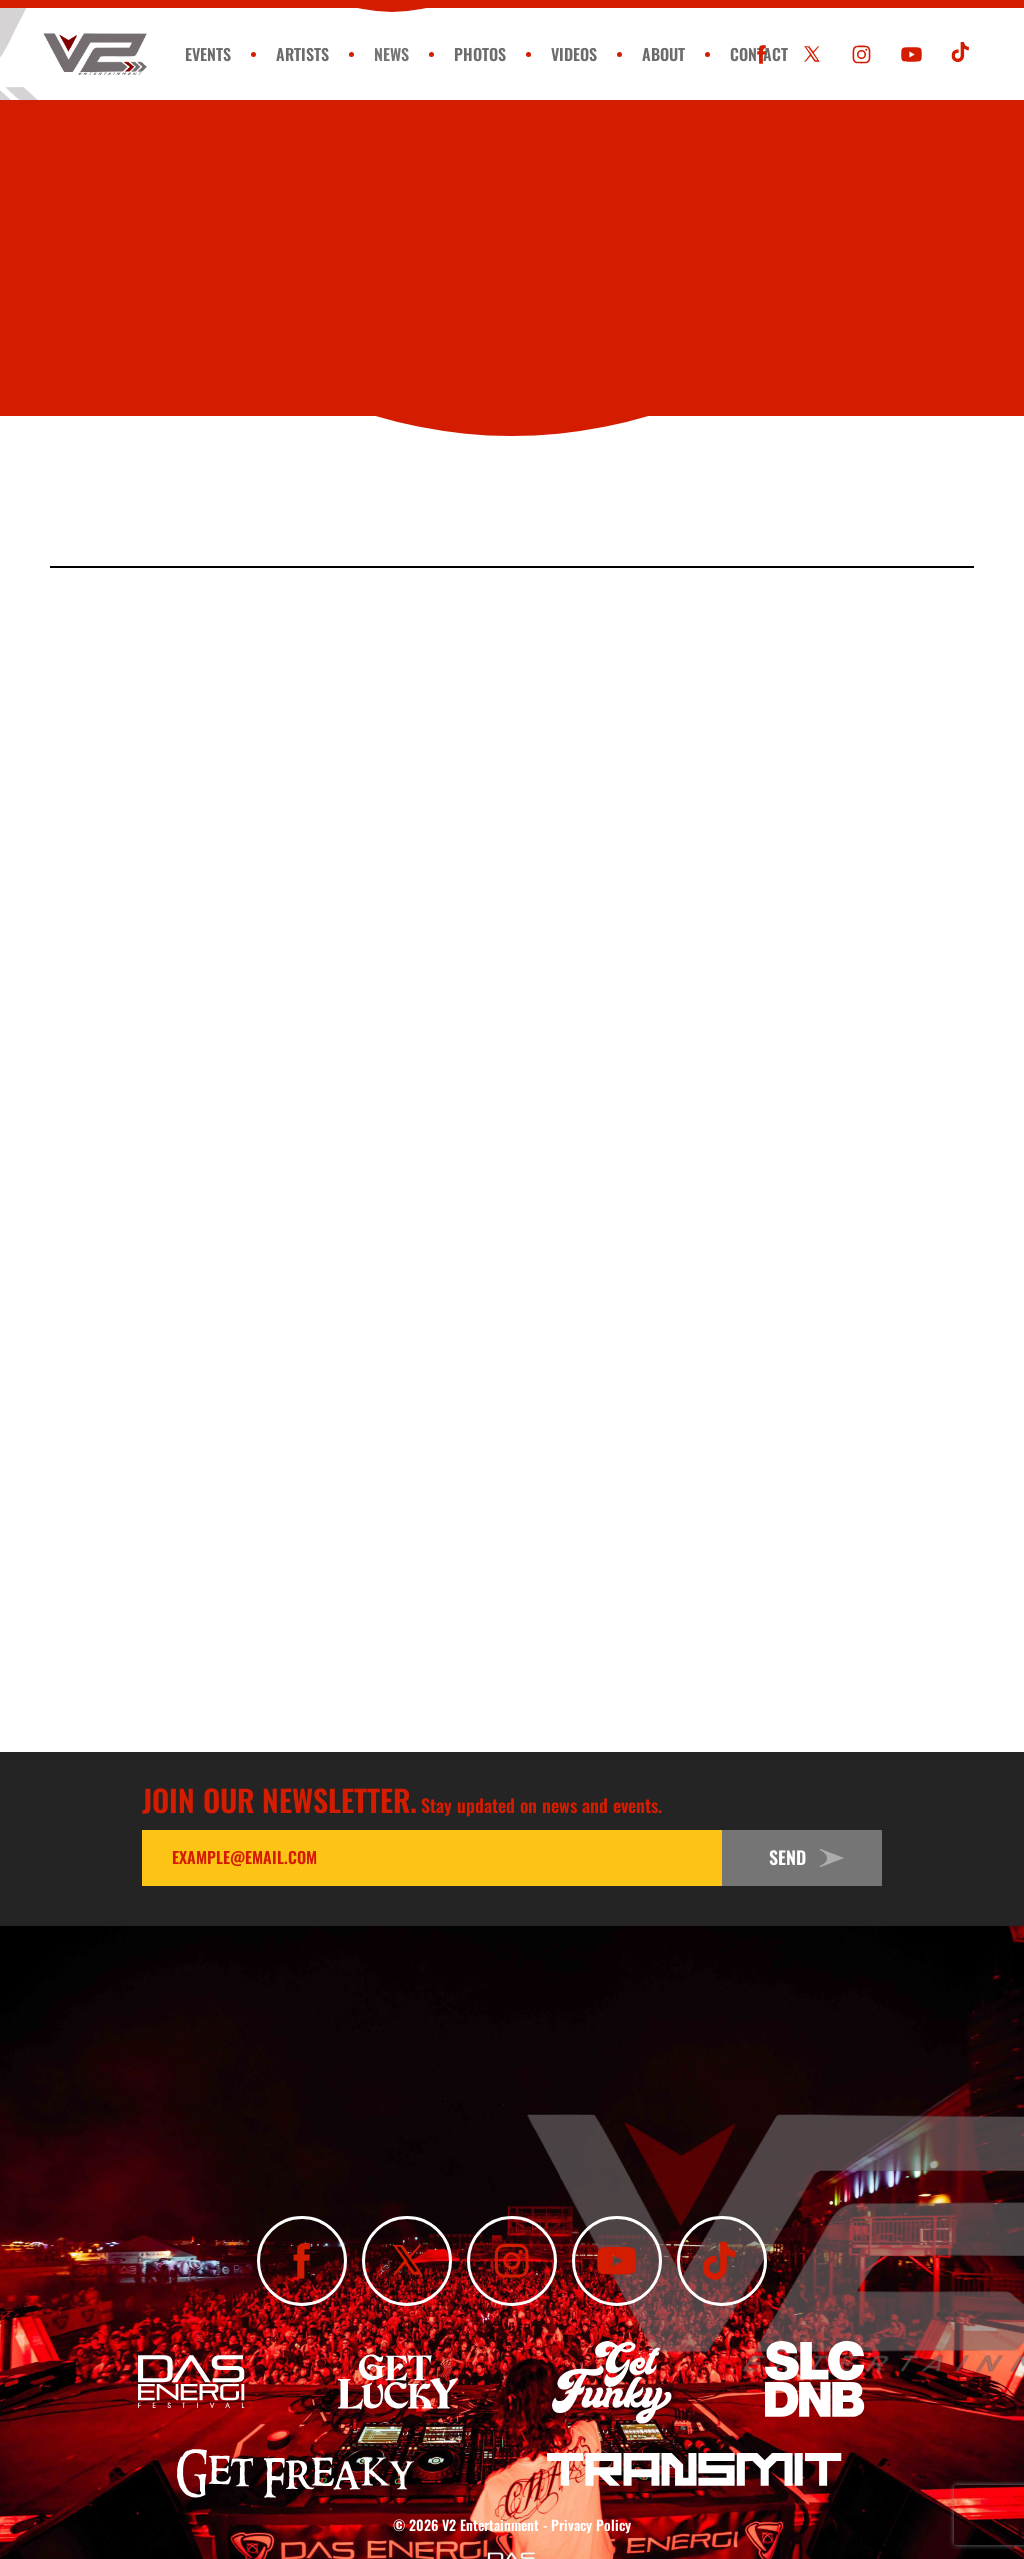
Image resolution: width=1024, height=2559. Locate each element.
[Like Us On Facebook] (761, 54)
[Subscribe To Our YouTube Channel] (911, 54)
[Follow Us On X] (811, 54)
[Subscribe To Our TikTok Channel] (961, 54)
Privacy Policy (591, 2524)
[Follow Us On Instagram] (861, 54)
